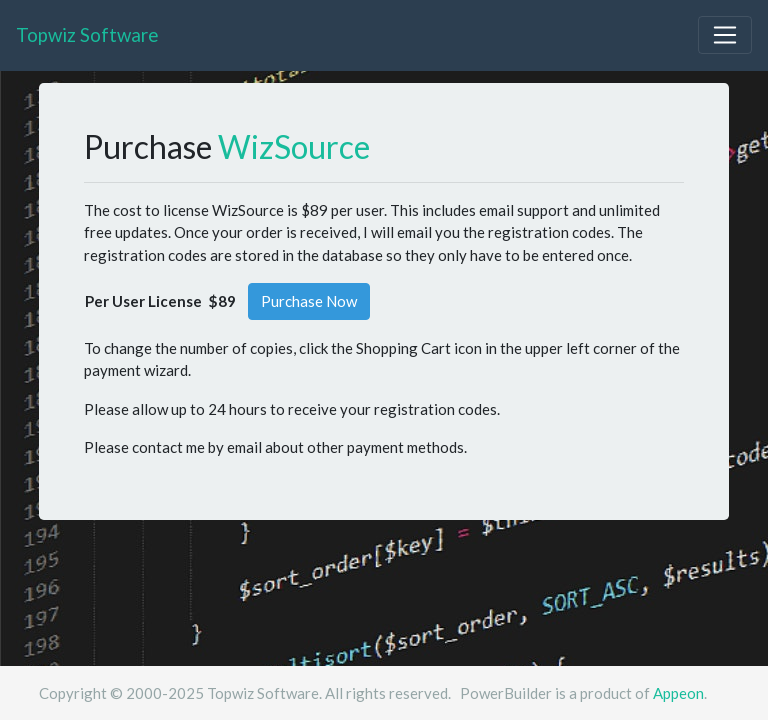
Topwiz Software (87, 34)
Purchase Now (309, 301)
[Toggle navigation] (725, 35)
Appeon (678, 693)
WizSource (294, 146)
